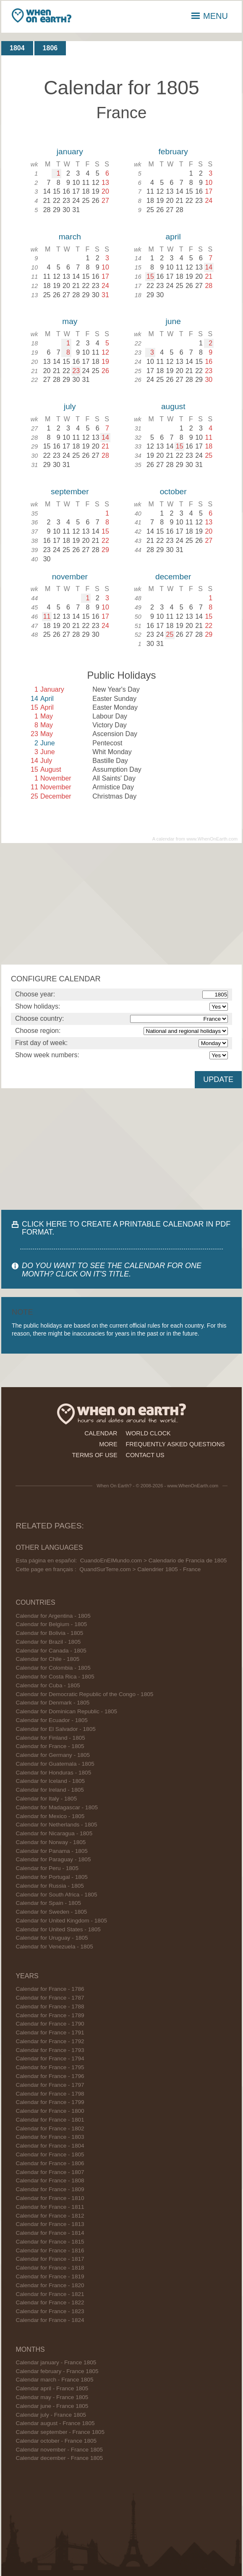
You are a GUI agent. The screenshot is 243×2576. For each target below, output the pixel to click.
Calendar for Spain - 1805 (48, 1903)
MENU (209, 16)
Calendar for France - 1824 (50, 2320)
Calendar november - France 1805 (59, 2449)
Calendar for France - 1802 (50, 2128)
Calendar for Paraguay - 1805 (53, 1859)
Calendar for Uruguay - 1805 (52, 1938)
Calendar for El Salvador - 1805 (55, 1729)
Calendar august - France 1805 (55, 2423)
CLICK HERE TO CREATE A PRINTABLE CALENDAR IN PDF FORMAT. (126, 1228)
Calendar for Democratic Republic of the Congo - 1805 (84, 1694)
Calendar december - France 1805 (59, 2458)
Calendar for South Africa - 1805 (56, 1894)
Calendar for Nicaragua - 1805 (54, 1833)
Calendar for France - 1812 (50, 2216)
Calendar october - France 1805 (56, 2441)
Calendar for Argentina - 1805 (53, 1616)
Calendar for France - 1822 (50, 2302)
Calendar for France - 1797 (50, 2085)
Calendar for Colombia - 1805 (53, 1668)
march (70, 236)
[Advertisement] (122, 903)
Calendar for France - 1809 (50, 2189)
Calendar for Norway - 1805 (51, 1842)
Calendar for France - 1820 (50, 2285)
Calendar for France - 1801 (50, 2120)
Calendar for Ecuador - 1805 (52, 1720)
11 (47, 616)
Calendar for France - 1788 (50, 2006)
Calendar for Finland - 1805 (50, 1738)
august (173, 406)
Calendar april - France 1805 (52, 2388)
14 (208, 267)
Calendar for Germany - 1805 (53, 1755)
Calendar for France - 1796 (50, 2076)
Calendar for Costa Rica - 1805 (55, 1676)
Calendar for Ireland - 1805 (50, 1790)
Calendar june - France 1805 (52, 2406)
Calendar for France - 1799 (50, 2102)
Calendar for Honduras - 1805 (53, 1772)
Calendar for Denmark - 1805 (52, 1702)
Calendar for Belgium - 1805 (51, 1624)
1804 (17, 48)
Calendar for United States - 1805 (58, 1929)
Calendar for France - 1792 (50, 2041)
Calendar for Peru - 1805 (47, 1868)
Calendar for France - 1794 (50, 2058)
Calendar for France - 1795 (50, 2067)
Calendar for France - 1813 (50, 2224)
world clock (148, 1433)
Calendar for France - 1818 (50, 2268)
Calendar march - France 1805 (54, 2379)
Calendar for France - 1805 (50, 1746)
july (70, 406)
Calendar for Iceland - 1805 (50, 1781)
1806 (50, 48)
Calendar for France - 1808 (50, 2180)
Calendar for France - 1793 (50, 2050)
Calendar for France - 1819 (50, 2276)
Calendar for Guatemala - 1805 (55, 1764)
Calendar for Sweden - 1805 (51, 1912)
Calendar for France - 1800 (50, 2111)
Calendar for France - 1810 (50, 2198)
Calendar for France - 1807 (50, 2172)
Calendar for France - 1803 (50, 2137)
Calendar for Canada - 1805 (51, 1650)
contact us (145, 1455)
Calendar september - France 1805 (60, 2432)
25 (170, 634)
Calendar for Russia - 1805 (50, 1886)
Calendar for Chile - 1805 (47, 1659)
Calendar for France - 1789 (50, 2015)
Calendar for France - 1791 (50, 2032)
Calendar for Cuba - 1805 (48, 1685)
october (173, 491)
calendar (100, 1433)
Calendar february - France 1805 (57, 2371)
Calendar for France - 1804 (50, 2146)
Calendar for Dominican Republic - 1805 (66, 1711)
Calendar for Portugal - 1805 (52, 1877)
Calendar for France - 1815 (50, 2242)
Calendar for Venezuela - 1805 (54, 1946)
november (70, 576)
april (173, 236)
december (173, 576)
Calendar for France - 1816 (50, 2250)
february (173, 151)
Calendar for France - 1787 (50, 1998)
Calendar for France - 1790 (50, 2024)
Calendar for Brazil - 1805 (48, 1642)
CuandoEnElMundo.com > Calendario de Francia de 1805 (153, 1560)
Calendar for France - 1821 (50, 2294)
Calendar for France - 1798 (50, 2094)
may (69, 321)
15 (150, 276)
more (108, 1444)
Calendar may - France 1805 (52, 2397)
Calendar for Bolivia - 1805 (49, 1633)
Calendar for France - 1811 (50, 2207)
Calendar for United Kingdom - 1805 (61, 1920)
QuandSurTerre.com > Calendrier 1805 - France (140, 1569)
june (173, 321)
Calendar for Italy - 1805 (46, 1798)
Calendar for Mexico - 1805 (50, 1816)
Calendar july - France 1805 (51, 2415)
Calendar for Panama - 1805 (52, 1851)
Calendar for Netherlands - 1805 (56, 1824)
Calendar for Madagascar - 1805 (57, 1807)
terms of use (95, 1455)
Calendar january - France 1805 (56, 2362)
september (70, 491)
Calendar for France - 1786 (50, 1989)
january (70, 151)
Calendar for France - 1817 (50, 2259)
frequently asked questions (175, 1444)
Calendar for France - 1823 (50, 2311)
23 (76, 370)
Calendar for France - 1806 (50, 2163)
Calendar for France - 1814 (50, 2233)
